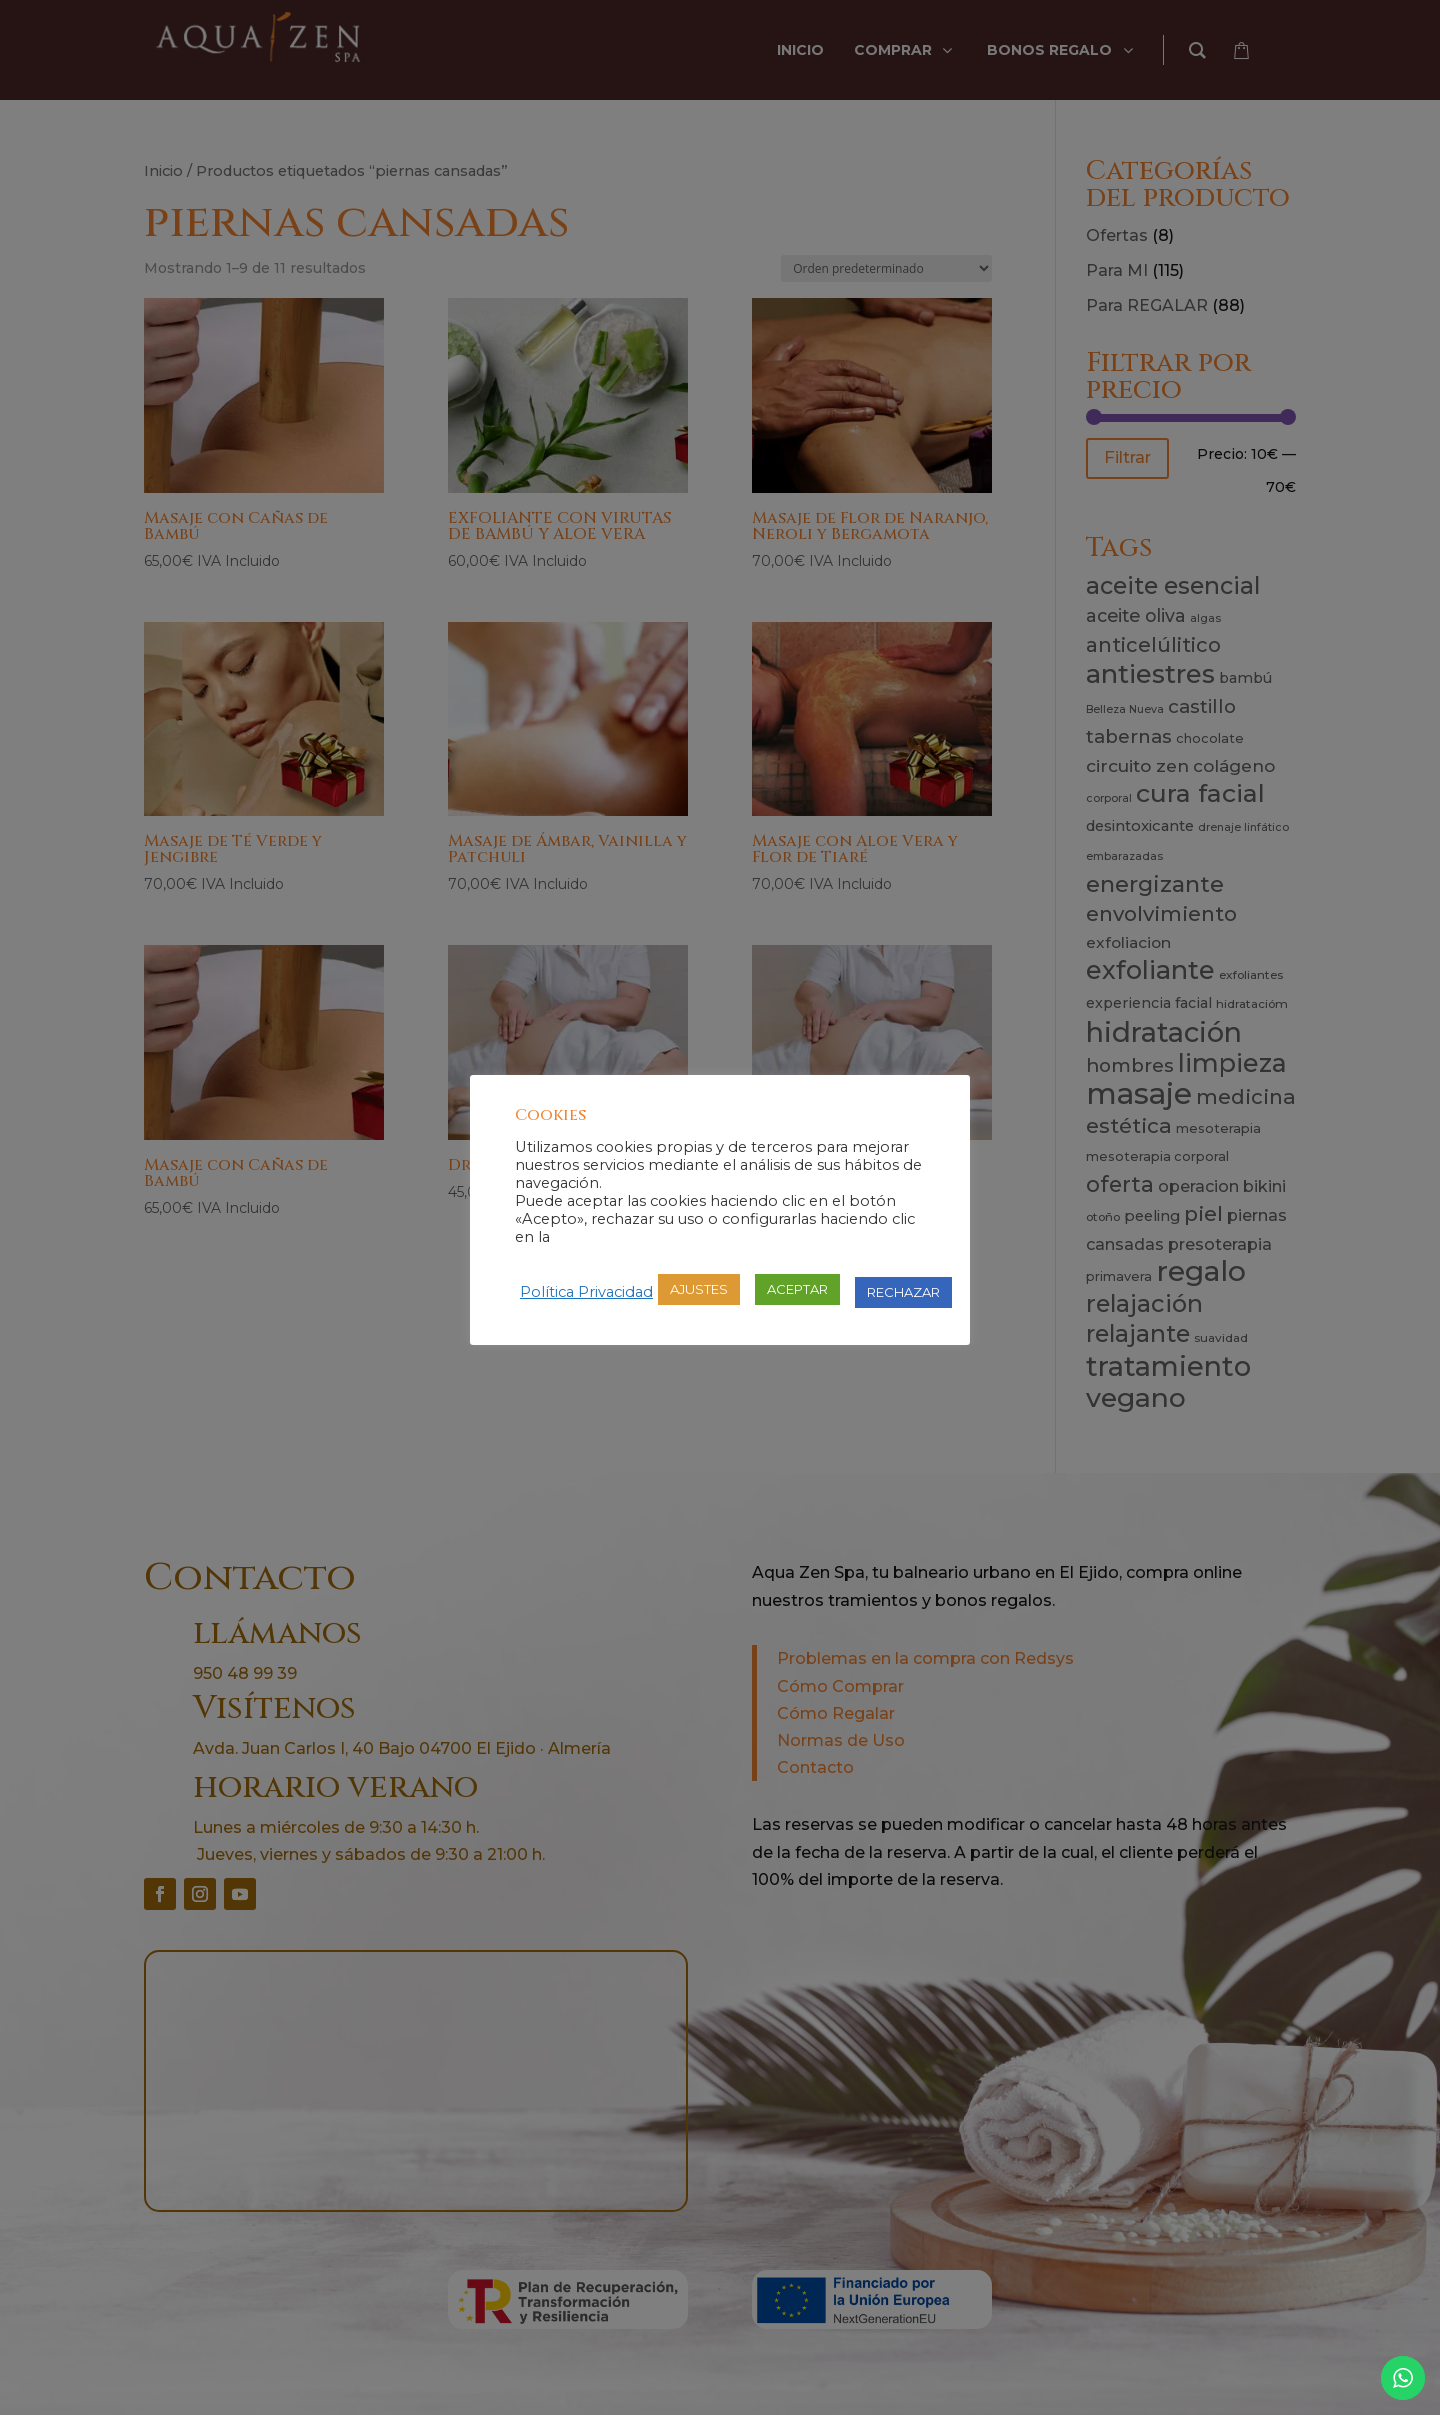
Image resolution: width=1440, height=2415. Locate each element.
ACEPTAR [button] (797, 1289)
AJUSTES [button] (699, 1289)
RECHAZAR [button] (903, 1292)
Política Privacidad (586, 1292)
